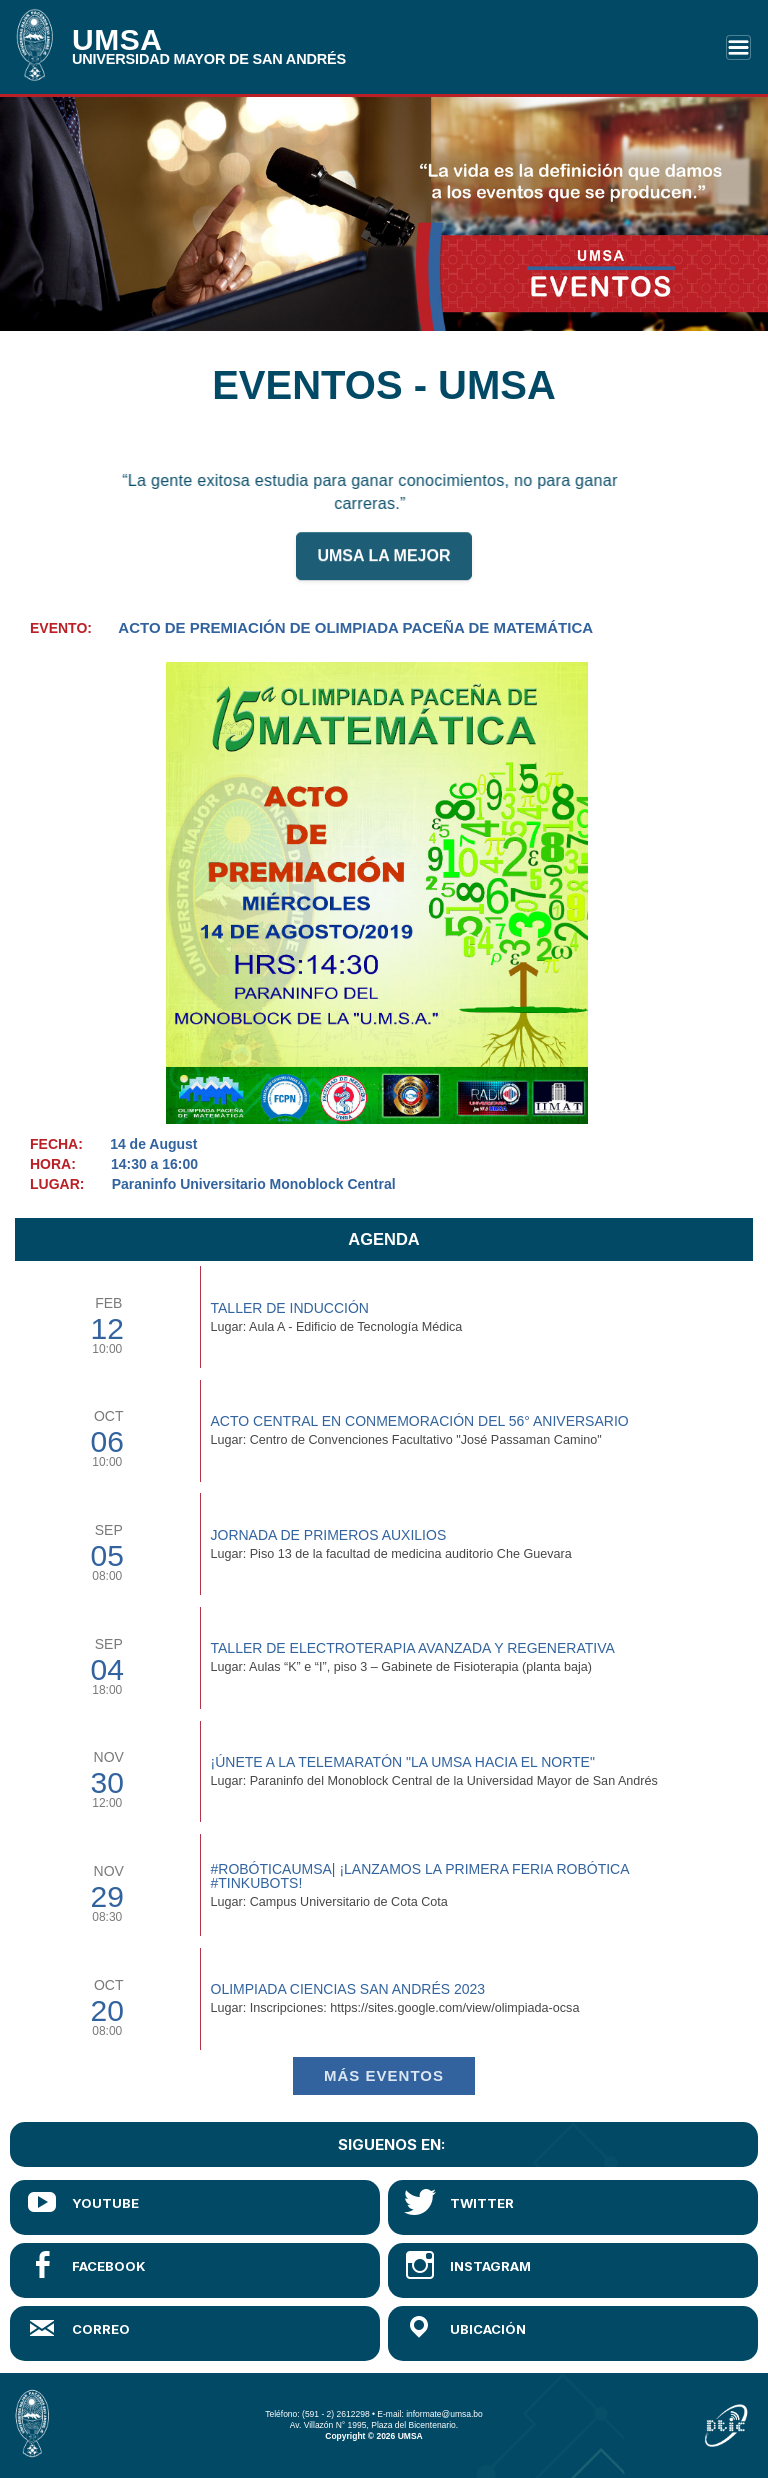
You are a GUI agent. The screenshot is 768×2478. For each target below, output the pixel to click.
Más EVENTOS (384, 2075)
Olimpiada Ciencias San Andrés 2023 (348, 1989)
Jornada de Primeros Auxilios (329, 1535)
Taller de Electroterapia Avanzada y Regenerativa (413, 1648)
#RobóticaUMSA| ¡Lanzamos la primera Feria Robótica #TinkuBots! (420, 1876)
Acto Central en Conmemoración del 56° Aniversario (420, 1421)
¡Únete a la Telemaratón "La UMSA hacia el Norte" (403, 1762)
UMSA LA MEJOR (383, 566)
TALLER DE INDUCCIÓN (290, 1308)
